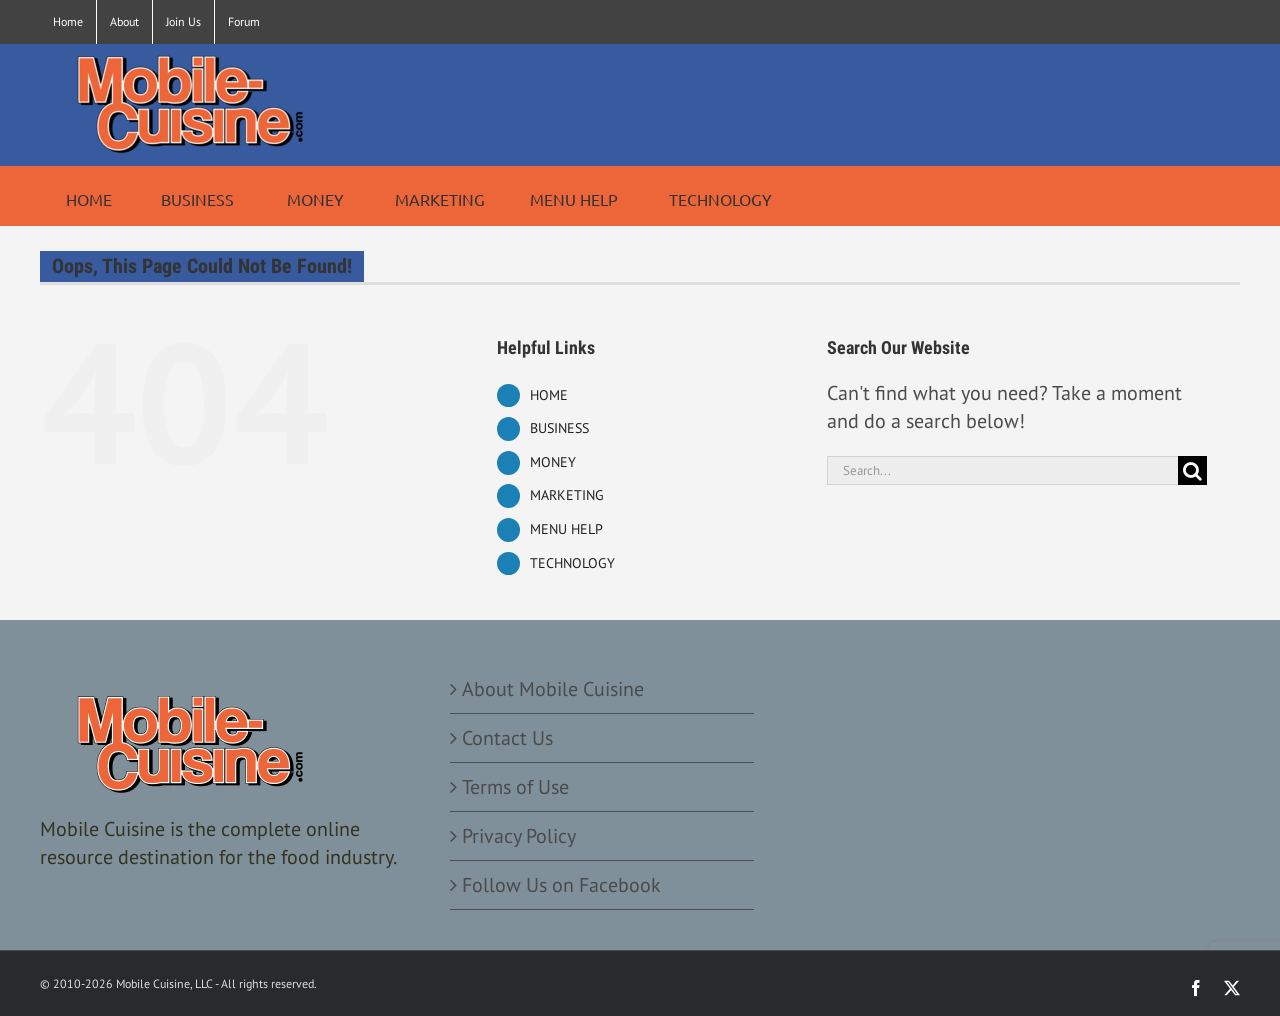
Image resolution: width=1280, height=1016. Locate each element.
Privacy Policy (519, 836)
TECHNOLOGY (572, 563)
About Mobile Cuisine (553, 689)
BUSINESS (559, 428)
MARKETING (567, 495)
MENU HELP (566, 529)
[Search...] (1002, 470)
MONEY (553, 462)
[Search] (1192, 470)
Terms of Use (515, 787)
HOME (549, 395)
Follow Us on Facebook (561, 885)
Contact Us (507, 738)
